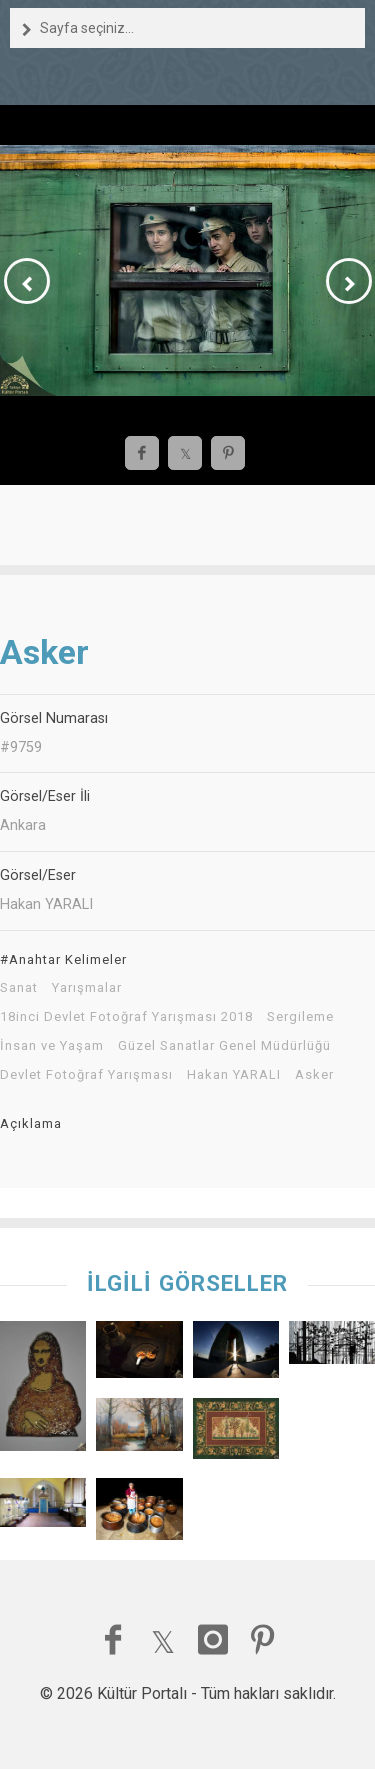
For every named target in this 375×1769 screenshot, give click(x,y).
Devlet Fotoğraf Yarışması (86, 1075)
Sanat (19, 988)
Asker (314, 1075)
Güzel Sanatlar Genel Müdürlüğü (224, 1046)
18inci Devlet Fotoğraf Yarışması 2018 (126, 1017)
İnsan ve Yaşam (52, 1046)
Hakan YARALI (234, 1075)
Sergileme (300, 1017)
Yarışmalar (87, 988)
